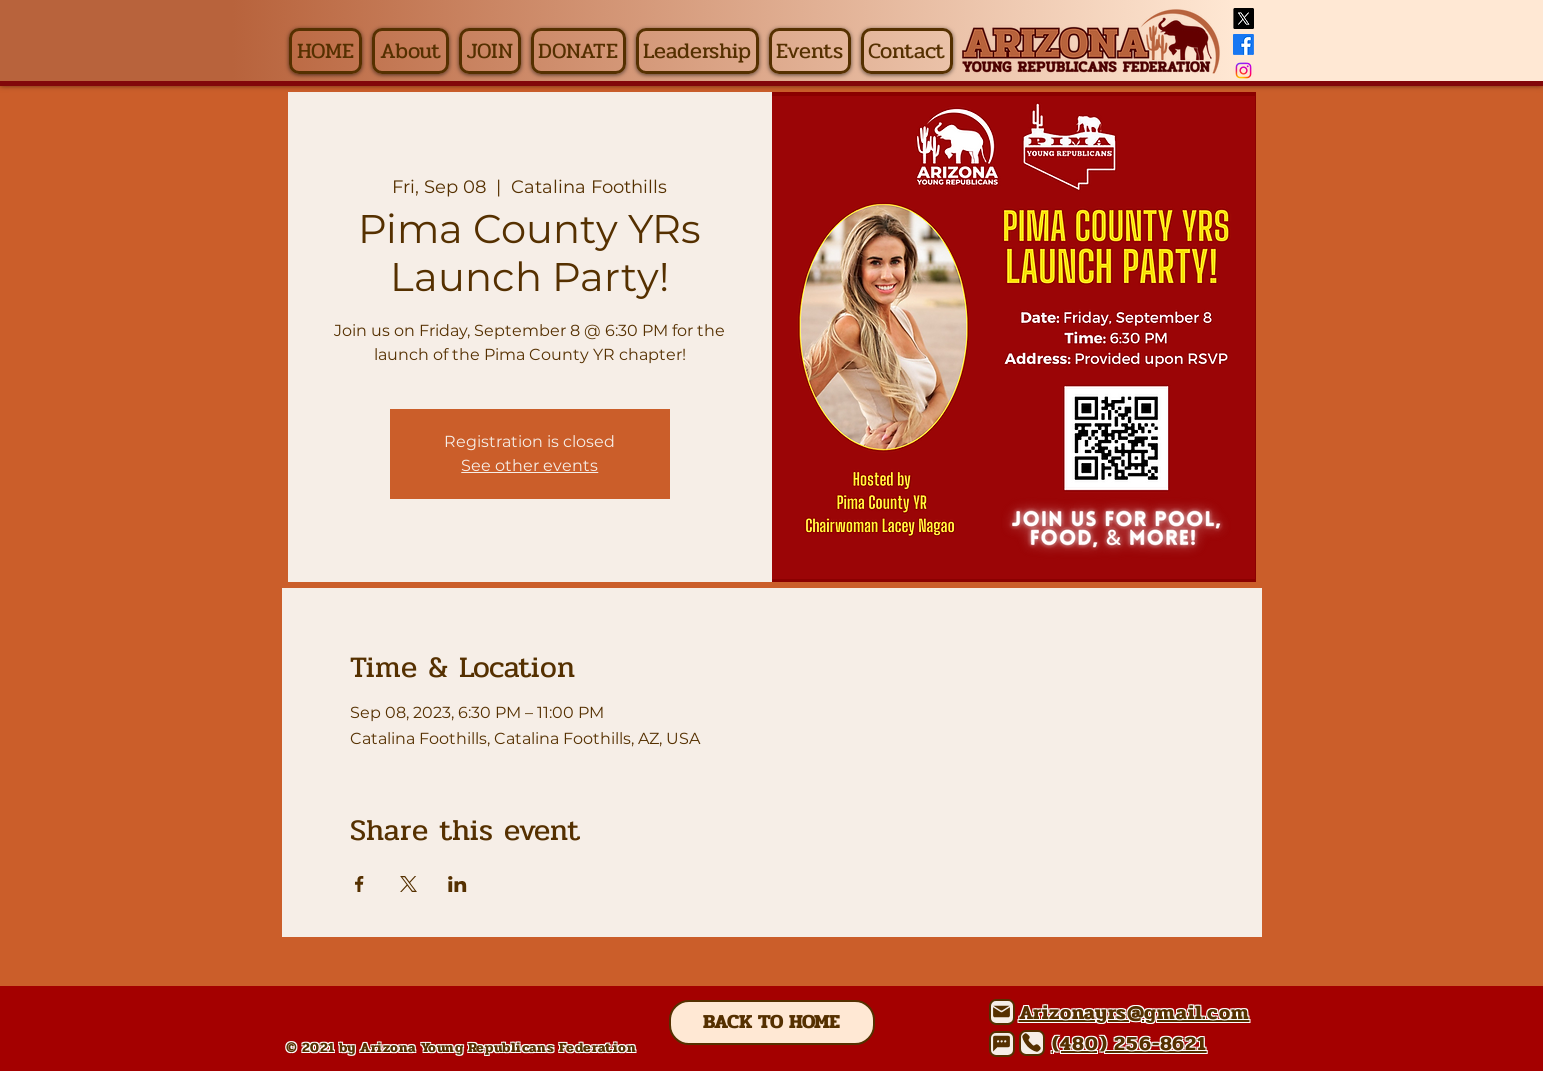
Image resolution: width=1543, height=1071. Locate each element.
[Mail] (1002, 1012)
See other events (529, 465)
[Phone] (1032, 1043)
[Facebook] (1243, 44)
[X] (1243, 18)
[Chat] (1002, 1044)
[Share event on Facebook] (359, 884)
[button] (410, 51)
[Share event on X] (408, 884)
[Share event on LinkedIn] (457, 884)
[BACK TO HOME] (772, 1022)
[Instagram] (1243, 70)
